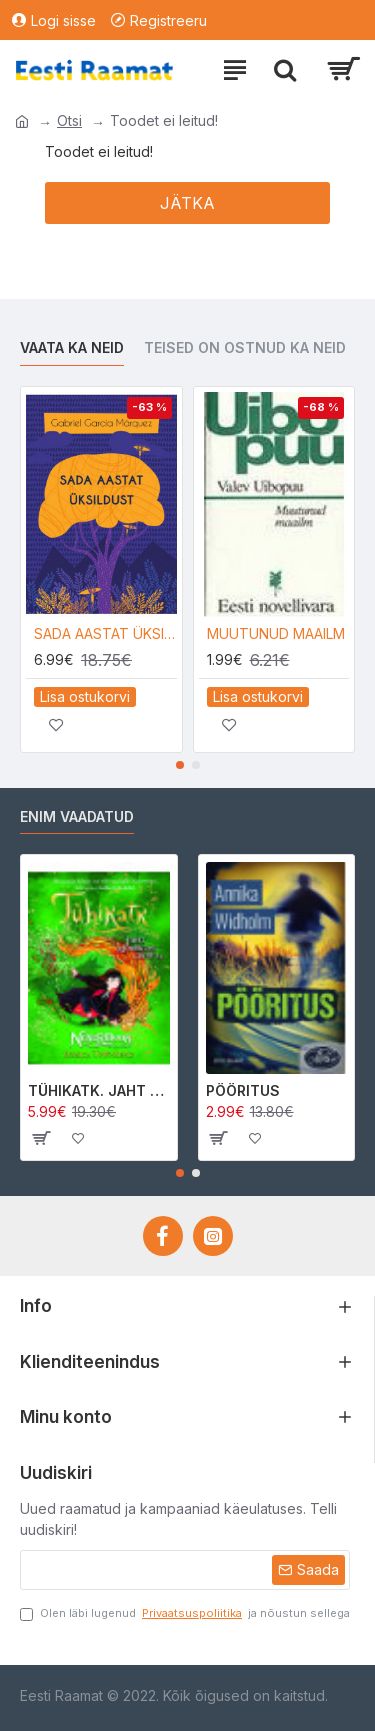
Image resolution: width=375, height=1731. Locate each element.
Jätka (187, 203)
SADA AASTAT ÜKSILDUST (105, 633)
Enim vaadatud (77, 816)
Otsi (69, 120)
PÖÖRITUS (243, 1090)
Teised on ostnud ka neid (245, 347)
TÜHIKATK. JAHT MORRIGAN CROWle (99, 1090)
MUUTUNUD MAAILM (276, 633)
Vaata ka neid (72, 347)
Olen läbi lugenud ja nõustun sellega (185, 1613)
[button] (180, 765)
